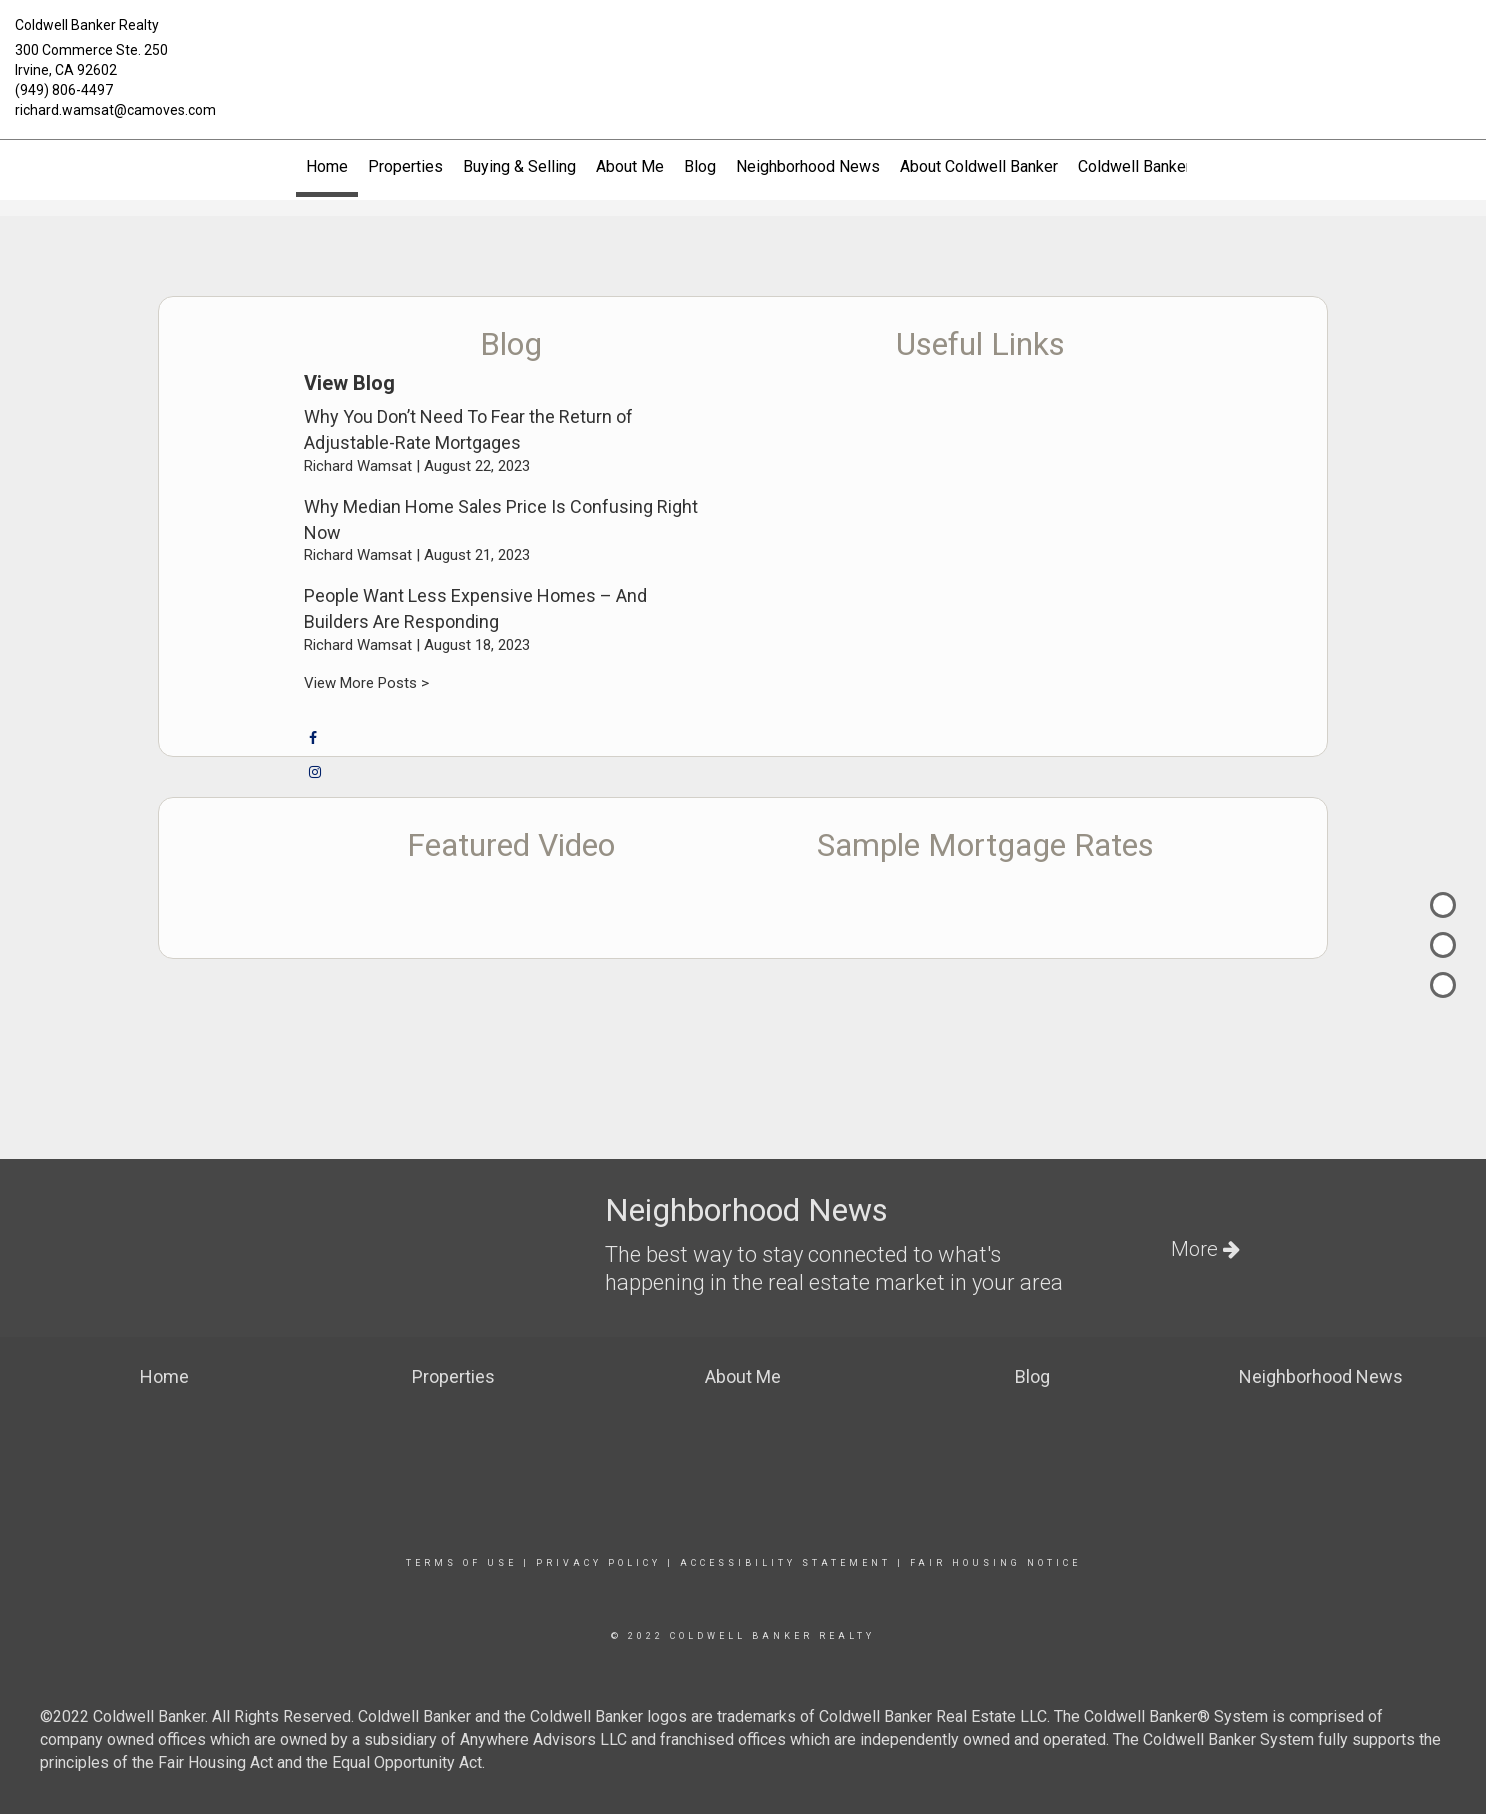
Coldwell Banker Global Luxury (1183, 166)
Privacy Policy (598, 1563)
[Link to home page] (742, 42)
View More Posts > (366, 683)
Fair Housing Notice (995, 1563)
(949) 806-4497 (64, 90)
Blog (700, 166)
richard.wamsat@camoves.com (115, 110)
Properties (405, 166)
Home (327, 166)
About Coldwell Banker (979, 166)
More (1205, 1249)
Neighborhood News (808, 166)
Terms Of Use (461, 1563)
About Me (630, 166)
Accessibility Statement (785, 1563)
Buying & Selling (519, 166)
